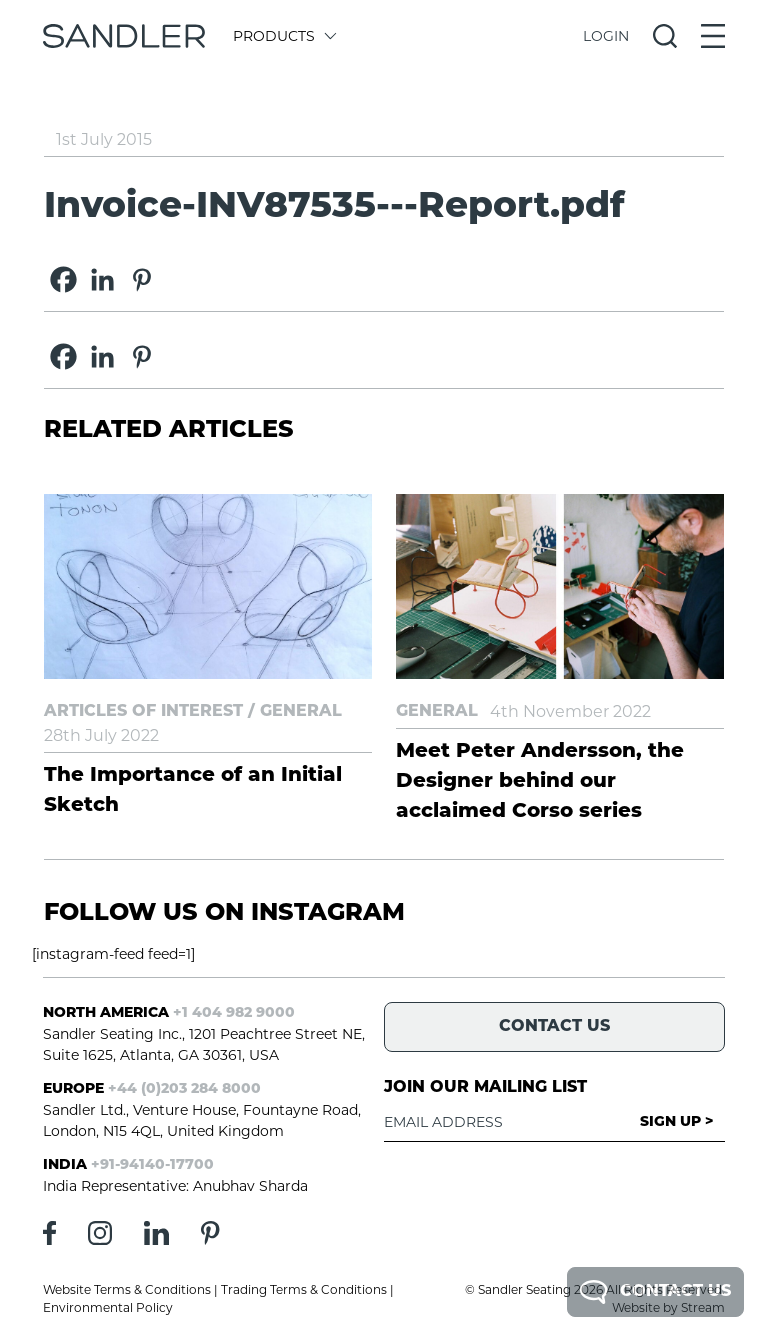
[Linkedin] (102, 279)
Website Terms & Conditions (127, 1289)
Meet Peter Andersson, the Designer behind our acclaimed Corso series (540, 782)
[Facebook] (63, 279)
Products (283, 36)
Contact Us (655, 1292)
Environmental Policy (108, 1307)
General (301, 712)
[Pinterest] (141, 279)
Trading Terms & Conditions (304, 1289)
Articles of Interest (143, 712)
